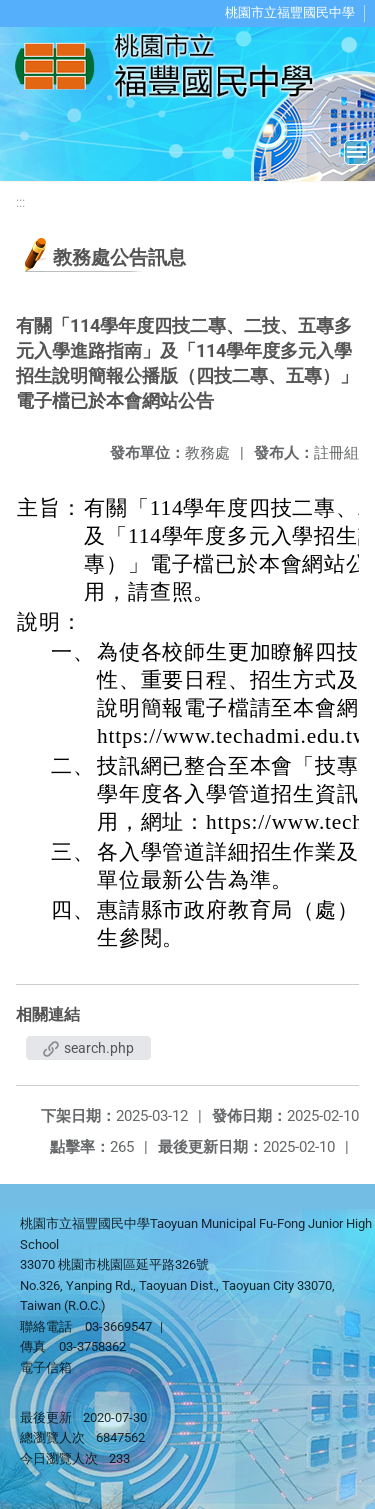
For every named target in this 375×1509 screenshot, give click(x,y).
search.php (88, 1048)
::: (20, 202)
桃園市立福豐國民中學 (290, 12)
